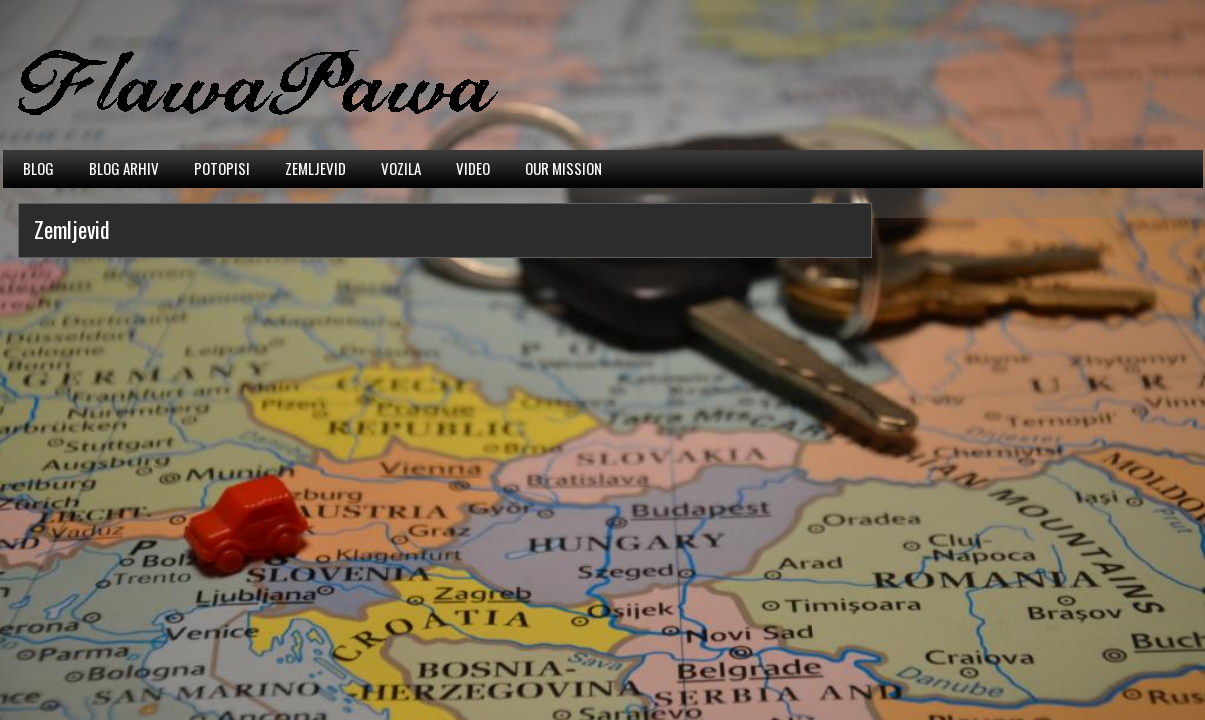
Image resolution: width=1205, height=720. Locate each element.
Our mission (563, 168)
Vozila (401, 168)
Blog (38, 168)
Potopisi (222, 168)
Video (473, 168)
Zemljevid (315, 168)
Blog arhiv (124, 168)
